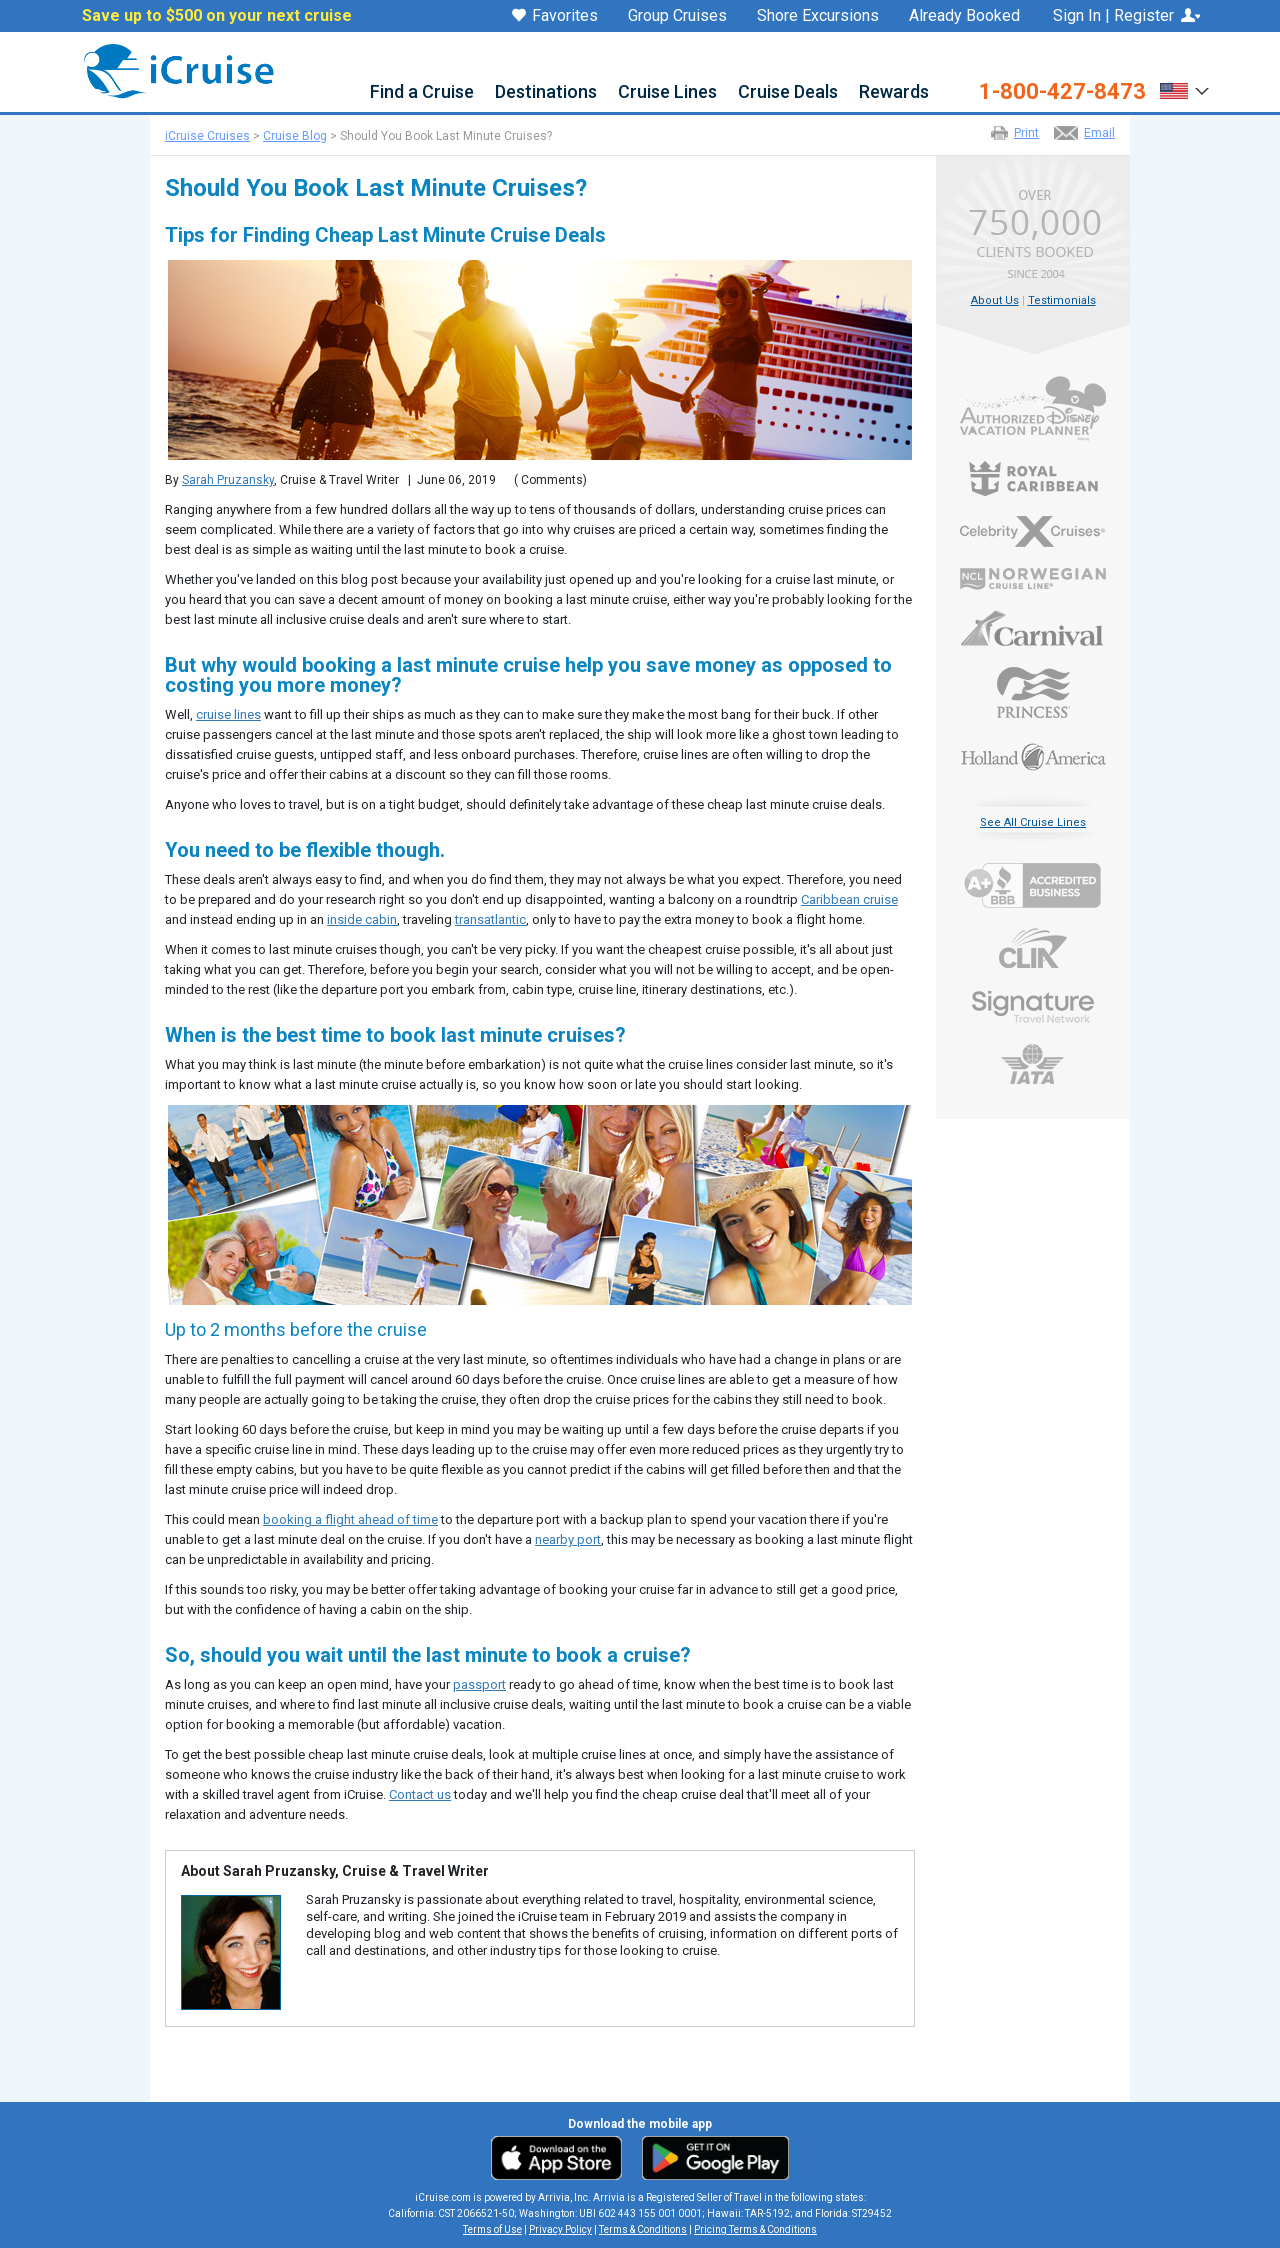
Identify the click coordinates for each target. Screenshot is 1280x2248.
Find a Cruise (422, 92)
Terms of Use (492, 2229)
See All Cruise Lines (1033, 822)
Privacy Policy (560, 2229)
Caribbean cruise (849, 899)
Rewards (894, 92)
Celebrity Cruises (1033, 532)
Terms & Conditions (643, 2229)
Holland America (1033, 755)
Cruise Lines (667, 92)
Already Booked (964, 16)
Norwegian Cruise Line (1033, 579)
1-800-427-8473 (1062, 92)
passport (479, 1684)
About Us (995, 300)
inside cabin (362, 919)
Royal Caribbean (1033, 478)
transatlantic (490, 919)
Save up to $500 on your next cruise (217, 16)
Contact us (420, 1794)
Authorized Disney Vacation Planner (1033, 408)
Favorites (555, 17)
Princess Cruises (1033, 692)
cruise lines (228, 714)
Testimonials (1062, 300)
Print (1026, 133)
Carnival (1033, 628)
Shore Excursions (818, 16)
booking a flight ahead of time (350, 1519)
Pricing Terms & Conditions (755, 2229)
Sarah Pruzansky (228, 480)
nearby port (568, 1539)
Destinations (546, 92)
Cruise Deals (788, 92)
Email (1099, 133)
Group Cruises (677, 16)
